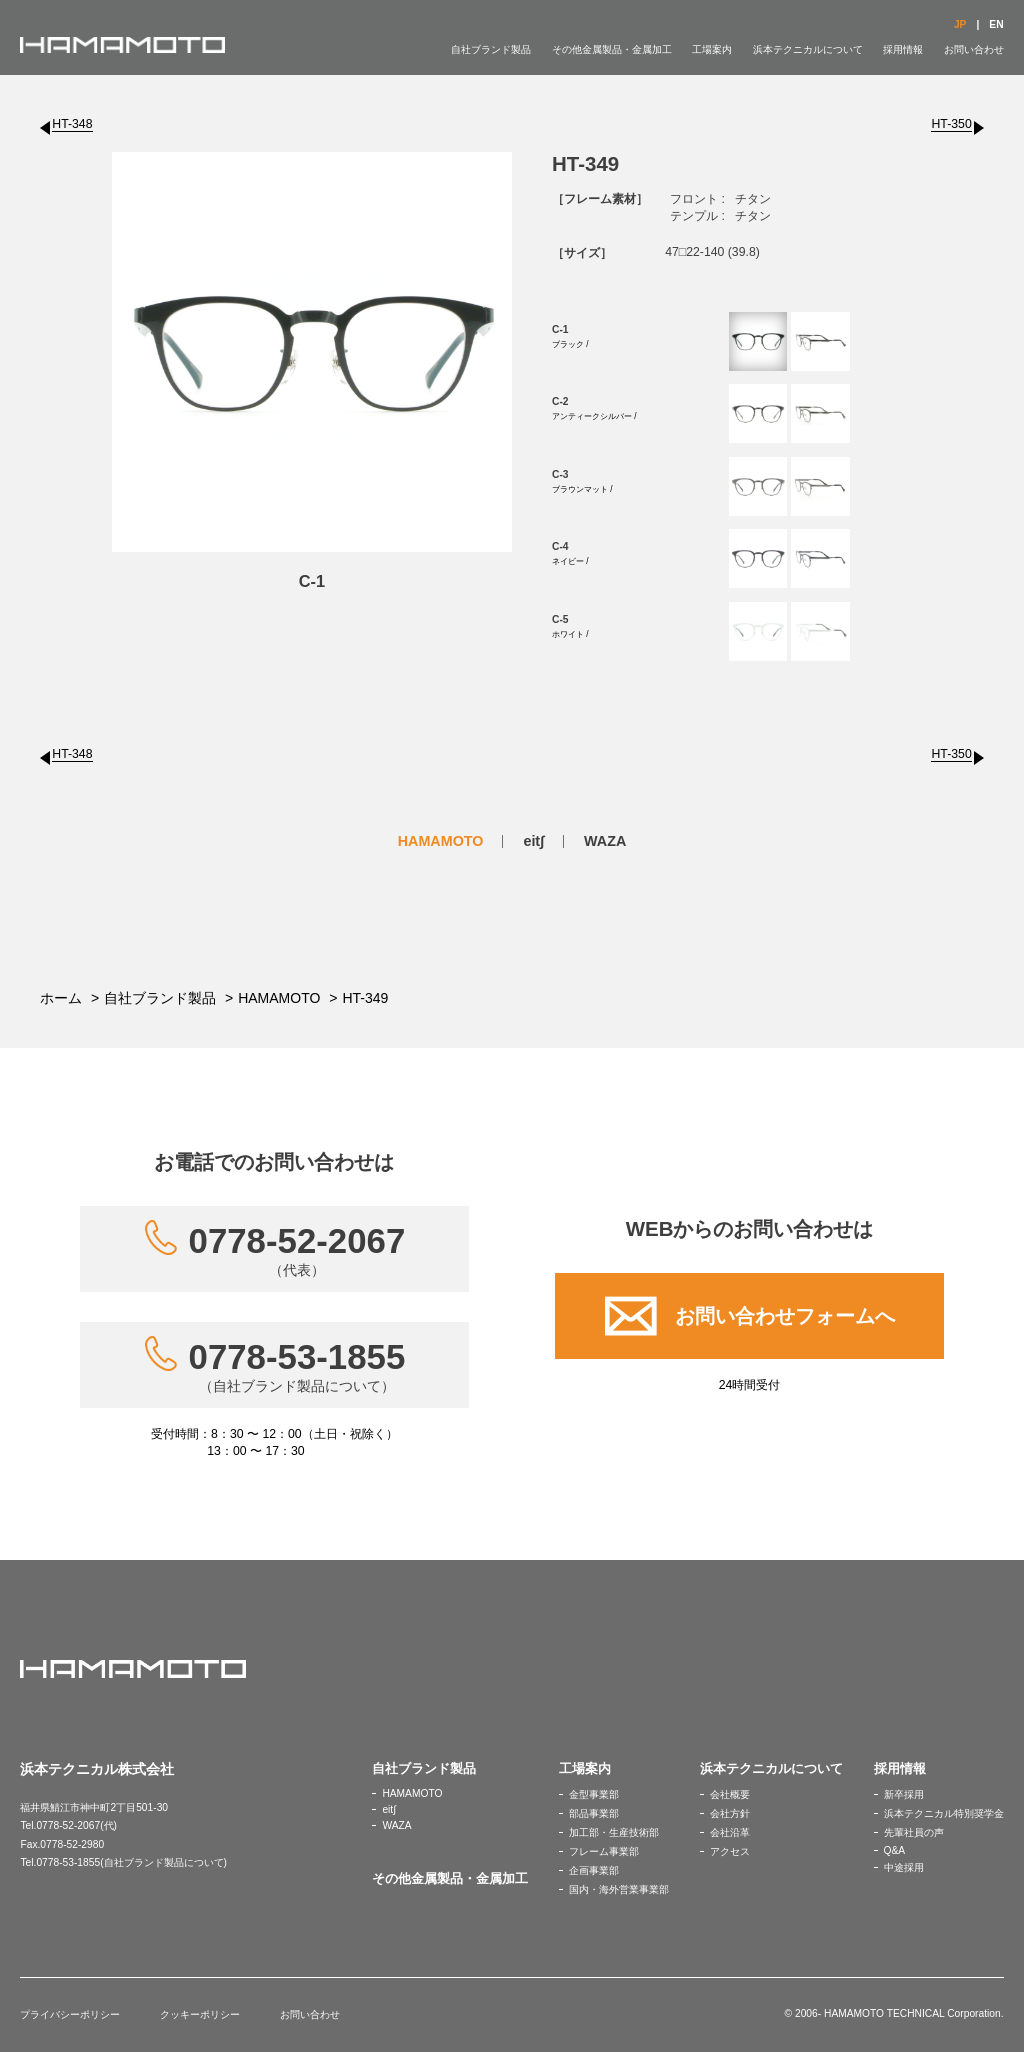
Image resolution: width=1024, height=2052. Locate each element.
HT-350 (951, 124)
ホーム (61, 998)
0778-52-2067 (297, 1250)
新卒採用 (904, 1794)
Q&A (895, 1850)
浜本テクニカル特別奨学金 (944, 1813)
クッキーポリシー (200, 2014)
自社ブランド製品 (491, 49)
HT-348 (72, 124)
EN (996, 24)
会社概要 (730, 1794)
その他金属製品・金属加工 (612, 49)
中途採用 (904, 1867)
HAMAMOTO (441, 841)
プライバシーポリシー (70, 2014)
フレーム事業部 (604, 1851)
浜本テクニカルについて (808, 49)
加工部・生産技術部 (614, 1832)
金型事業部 (594, 1794)
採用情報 (903, 49)
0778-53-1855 (297, 1366)
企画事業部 (594, 1870)
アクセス (730, 1851)
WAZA (605, 841)
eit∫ (533, 841)
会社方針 (730, 1813)
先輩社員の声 (914, 1832)
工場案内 (712, 49)
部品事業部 (594, 1813)
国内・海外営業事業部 (619, 1889)
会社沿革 (730, 1832)
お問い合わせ (974, 49)
